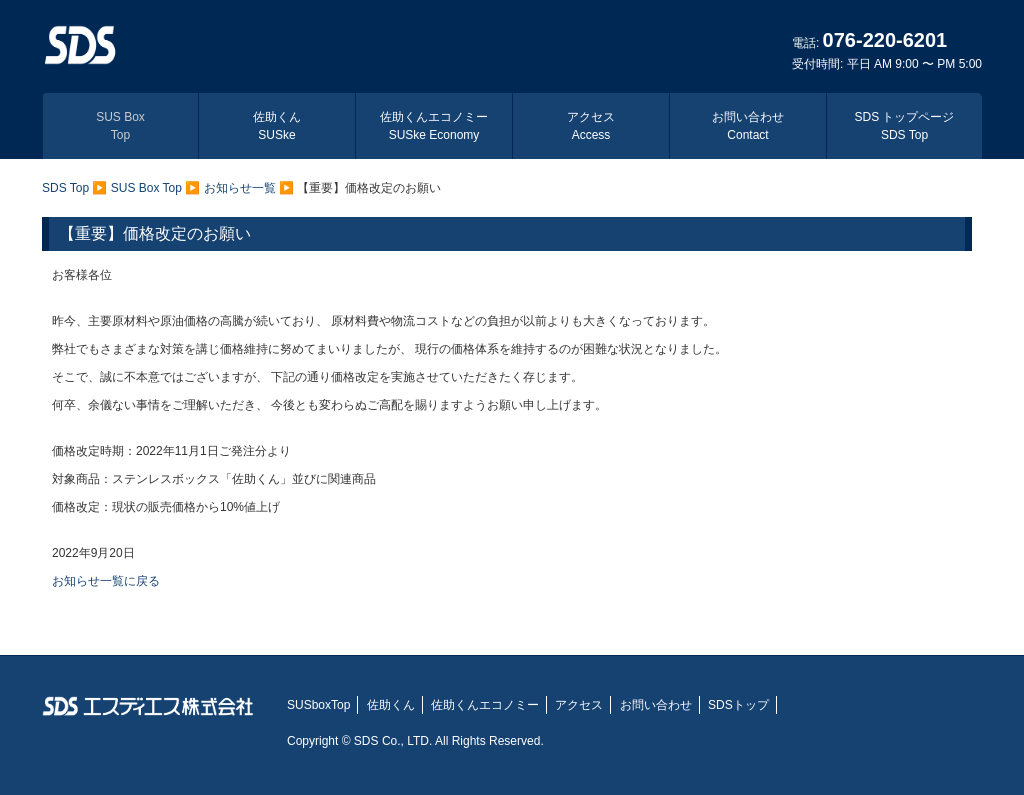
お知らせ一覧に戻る (106, 581)
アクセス (591, 126)
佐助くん (277, 126)
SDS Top (65, 188)
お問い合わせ (748, 126)
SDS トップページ (904, 126)
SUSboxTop (318, 705)
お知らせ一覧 (240, 188)
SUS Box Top (146, 188)
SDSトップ (738, 705)
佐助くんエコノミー (434, 126)
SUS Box (120, 126)
